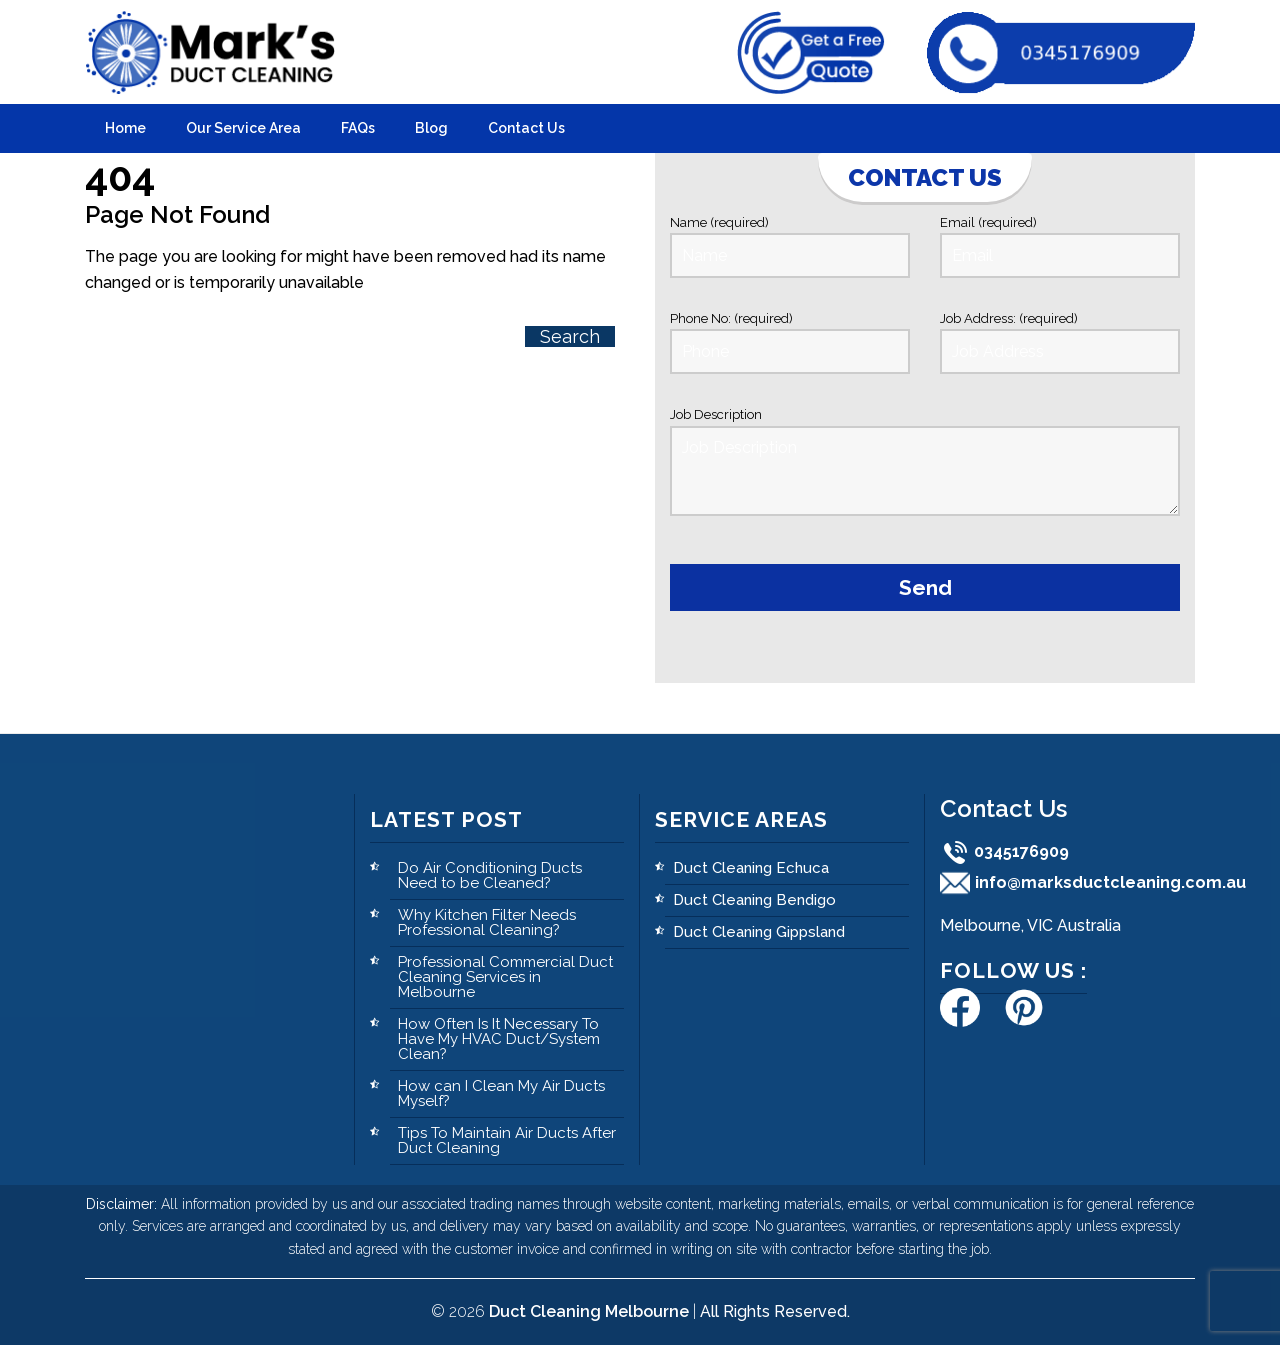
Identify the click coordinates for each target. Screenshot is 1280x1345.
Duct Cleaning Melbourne (589, 1311)
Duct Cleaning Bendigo (754, 900)
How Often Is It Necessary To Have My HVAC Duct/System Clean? (499, 1039)
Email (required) (1060, 246)
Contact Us (526, 128)
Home (125, 128)
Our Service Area (243, 128)
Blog (431, 128)
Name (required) (790, 246)
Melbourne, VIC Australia (1030, 925)
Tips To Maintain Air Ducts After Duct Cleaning (507, 1140)
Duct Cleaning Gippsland (759, 932)
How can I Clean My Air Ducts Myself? (501, 1093)
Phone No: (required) (790, 342)
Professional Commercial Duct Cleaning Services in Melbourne (505, 977)
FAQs (358, 128)
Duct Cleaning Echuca (751, 868)
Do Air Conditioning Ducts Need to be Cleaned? (490, 875)
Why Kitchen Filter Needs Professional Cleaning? (487, 922)
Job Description (925, 465)
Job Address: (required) (1060, 342)
